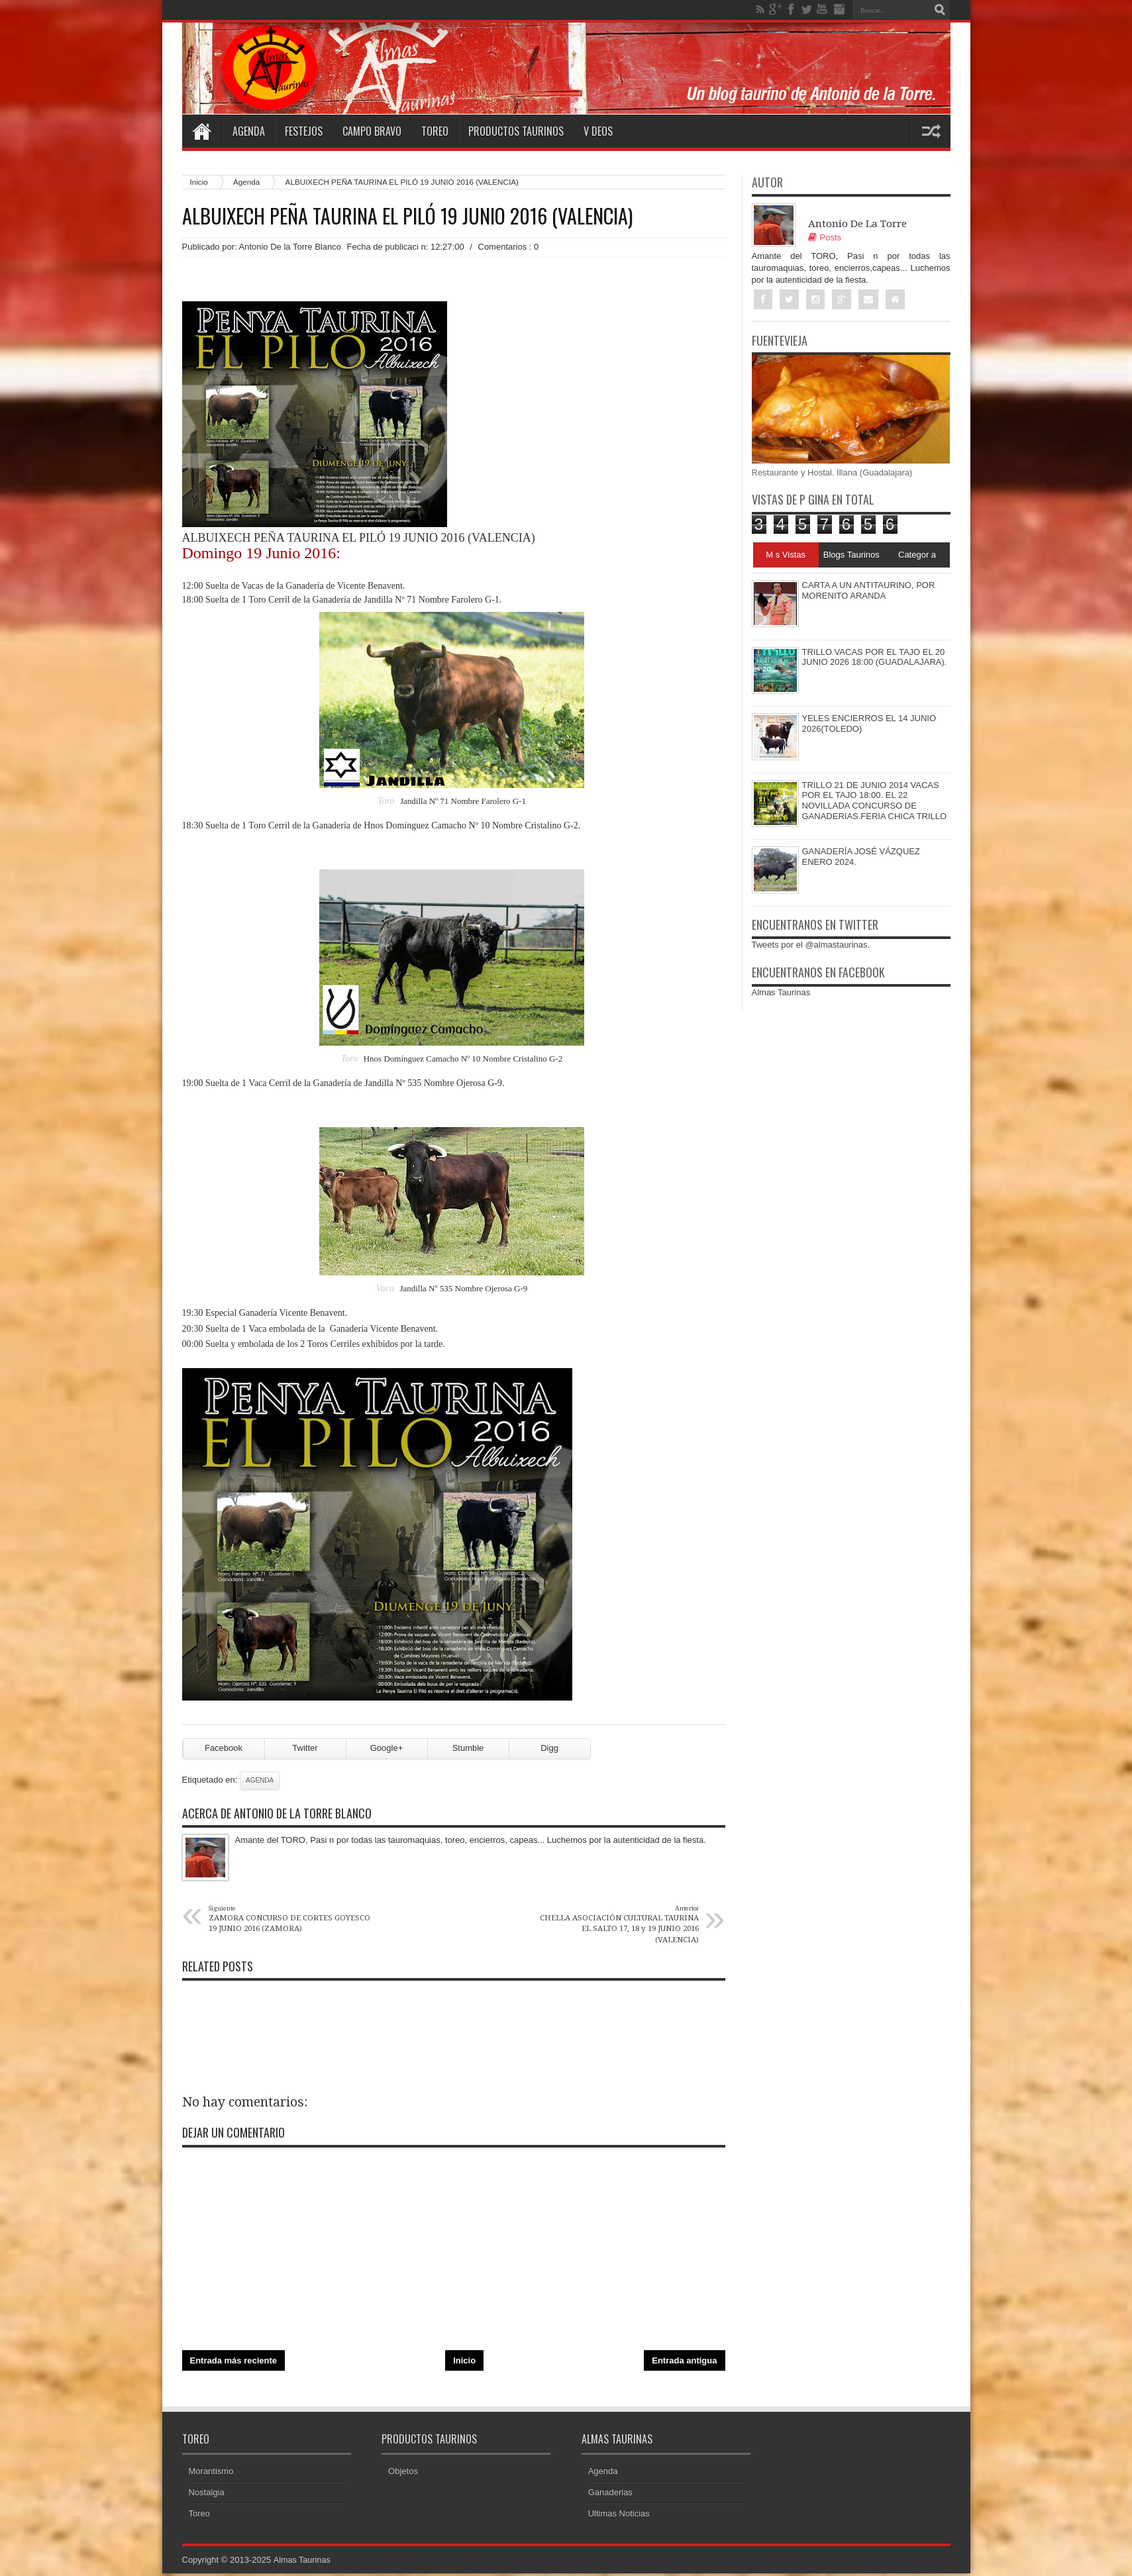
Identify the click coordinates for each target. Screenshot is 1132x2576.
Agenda (248, 131)
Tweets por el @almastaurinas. (811, 945)
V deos (598, 131)
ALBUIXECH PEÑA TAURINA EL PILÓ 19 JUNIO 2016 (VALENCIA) (407, 216)
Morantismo (211, 2478)
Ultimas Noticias (619, 2520)
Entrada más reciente (234, 2366)
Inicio (199, 181)
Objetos (403, 2478)
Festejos (304, 131)
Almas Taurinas (781, 993)
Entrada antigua (684, 2366)
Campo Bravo (371, 131)
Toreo (434, 131)
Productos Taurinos (516, 131)
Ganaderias (610, 2499)
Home (202, 131)
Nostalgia (207, 2499)
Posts (825, 237)
